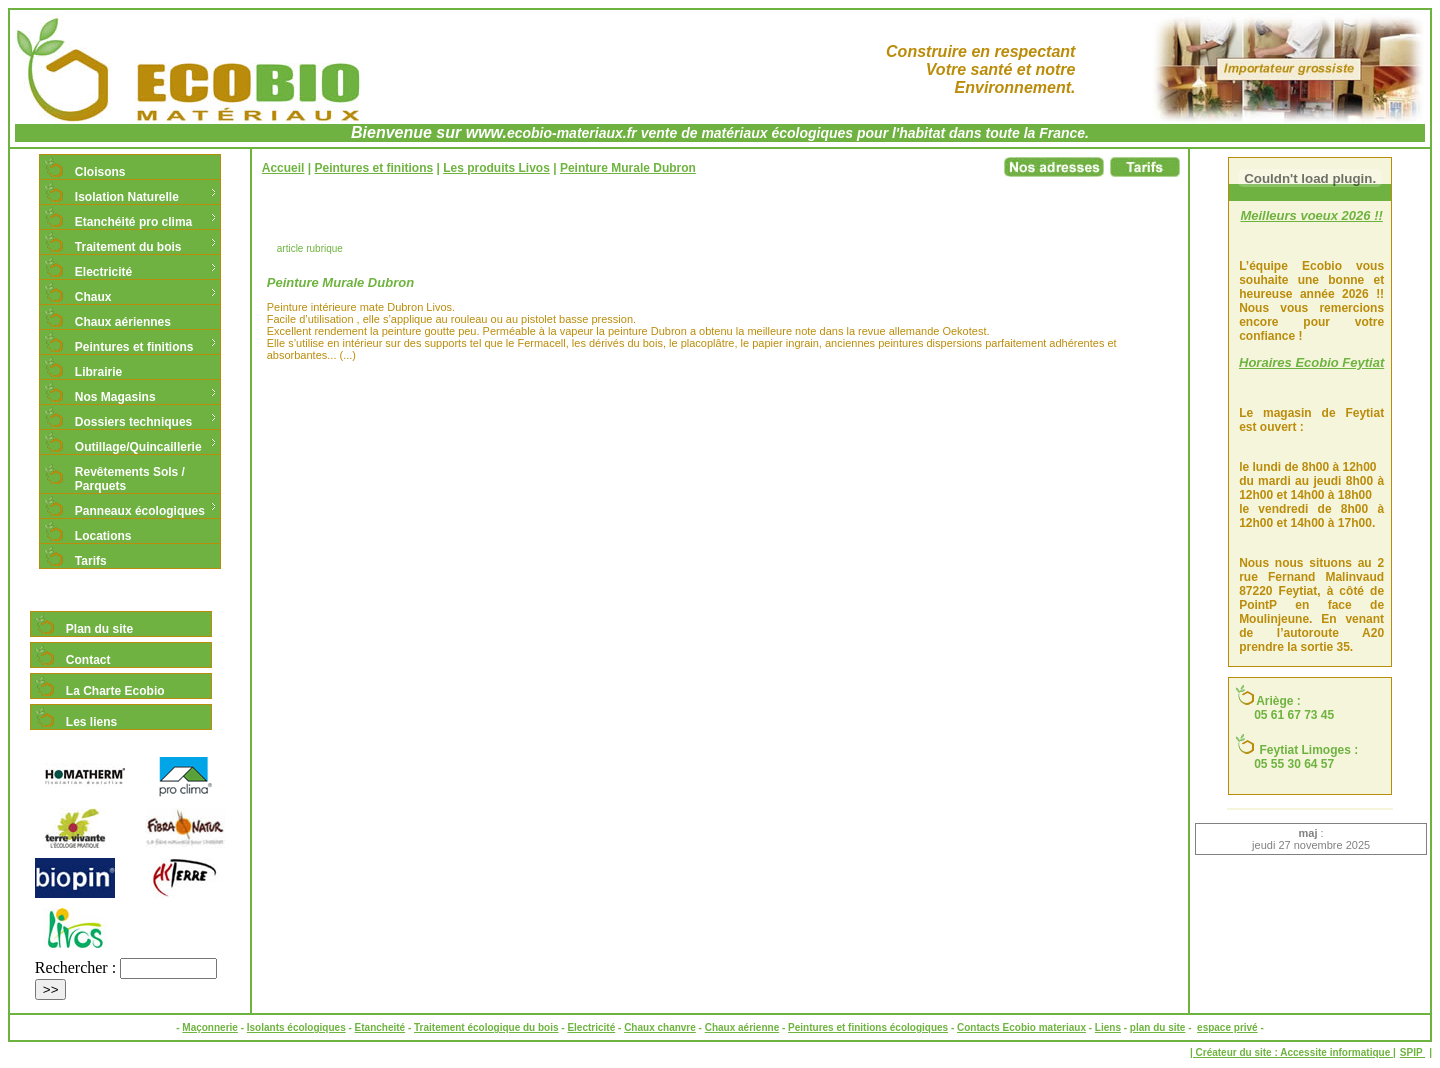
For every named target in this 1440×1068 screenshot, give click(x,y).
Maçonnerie (210, 1027)
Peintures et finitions (134, 347)
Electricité (103, 272)
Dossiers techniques (133, 422)
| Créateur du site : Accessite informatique (1291, 1052)
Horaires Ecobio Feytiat (1311, 362)
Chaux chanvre (660, 1027)
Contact (88, 660)
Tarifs (91, 561)
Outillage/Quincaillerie (138, 447)
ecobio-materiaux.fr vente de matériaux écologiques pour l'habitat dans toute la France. (798, 133)
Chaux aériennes (123, 322)
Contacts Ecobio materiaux (1021, 1027)
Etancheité (380, 1027)
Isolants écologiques (296, 1027)
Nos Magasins (115, 397)
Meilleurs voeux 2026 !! (1311, 215)
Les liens (91, 722)
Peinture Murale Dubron (628, 168)
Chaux (93, 297)
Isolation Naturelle (127, 197)
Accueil (283, 168)
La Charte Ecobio (115, 691)
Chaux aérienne (742, 1027)
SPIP (1412, 1052)
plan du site (1158, 1027)
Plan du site (99, 629)
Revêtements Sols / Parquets (130, 479)
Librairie (98, 372)
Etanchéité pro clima (133, 222)
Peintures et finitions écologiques (868, 1027)
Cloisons (100, 172)
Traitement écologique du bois (486, 1027)
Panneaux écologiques (140, 511)
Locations (103, 536)
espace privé (1227, 1027)
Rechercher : (75, 967)
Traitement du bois (128, 247)
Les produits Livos (496, 168)
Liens (1108, 1027)
